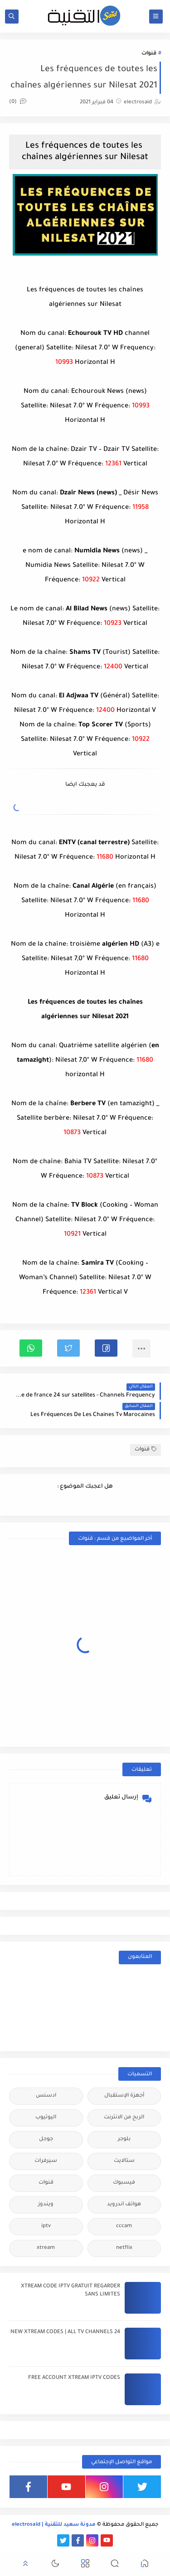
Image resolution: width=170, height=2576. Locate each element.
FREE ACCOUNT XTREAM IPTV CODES (74, 2378)
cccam (124, 2226)
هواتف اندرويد (124, 2205)
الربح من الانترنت (124, 2118)
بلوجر (124, 2139)
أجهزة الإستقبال (124, 2096)
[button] (106, 1348)
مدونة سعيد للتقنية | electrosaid (54, 2525)
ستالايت (124, 2161)
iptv (46, 2226)
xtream (46, 2248)
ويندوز (45, 2205)
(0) (17, 102)
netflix (124, 2248)
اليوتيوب (45, 2118)
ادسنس (46, 2096)
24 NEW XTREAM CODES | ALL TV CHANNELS (65, 2332)
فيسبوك (124, 2183)
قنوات (148, 54)
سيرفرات (45, 2161)
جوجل (46, 2139)
